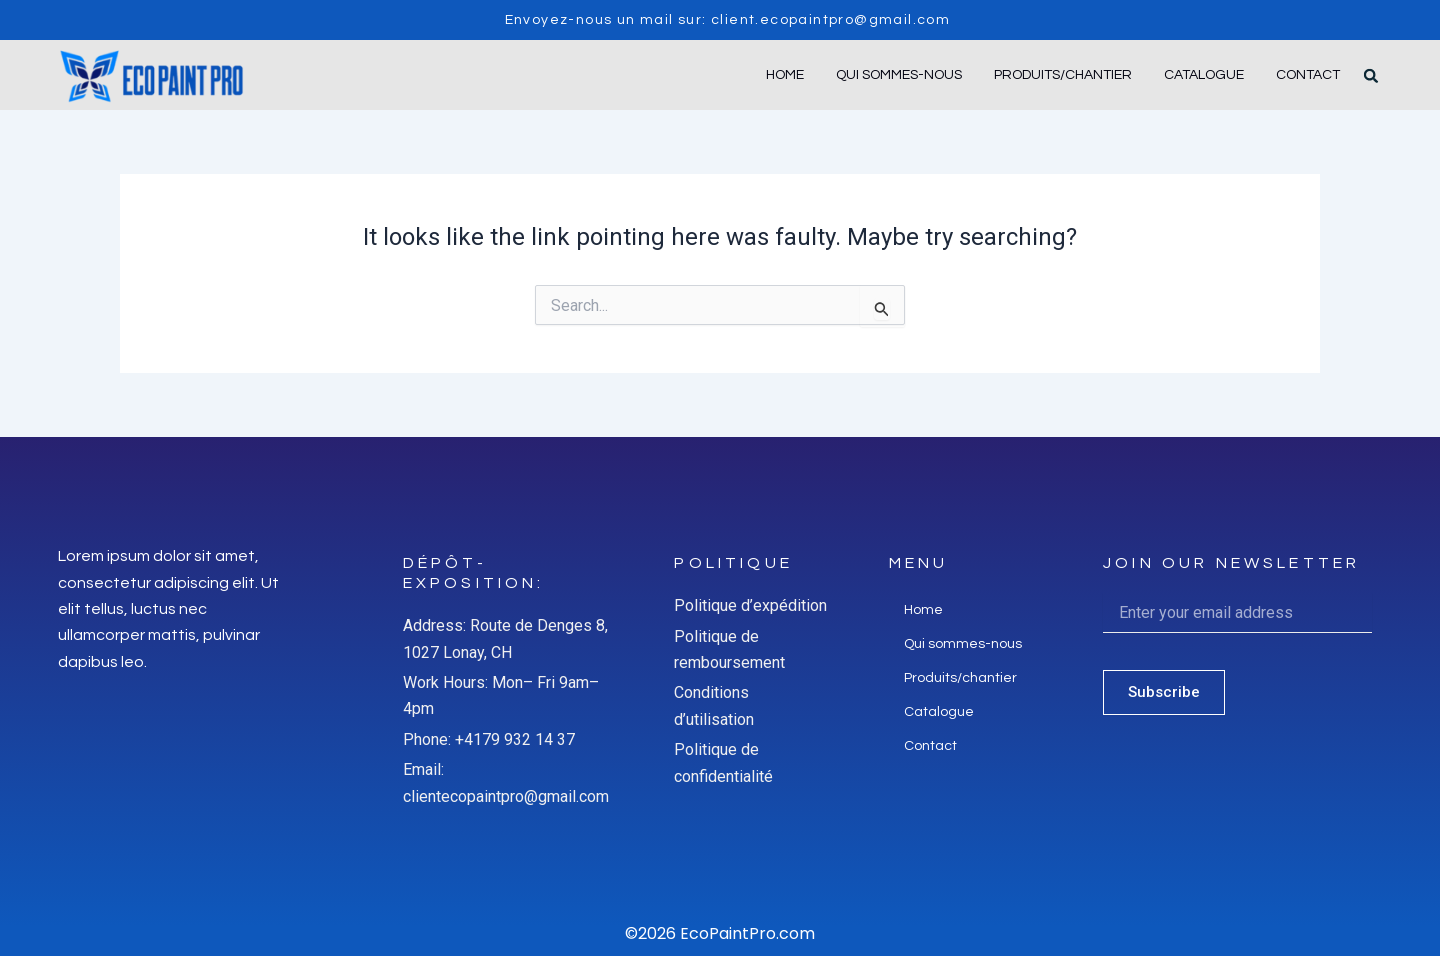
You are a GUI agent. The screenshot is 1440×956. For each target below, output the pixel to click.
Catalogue (1204, 75)
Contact (1308, 75)
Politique (733, 563)
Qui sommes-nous (899, 75)
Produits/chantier (1063, 75)
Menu (919, 563)
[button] (1371, 76)
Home (785, 75)
